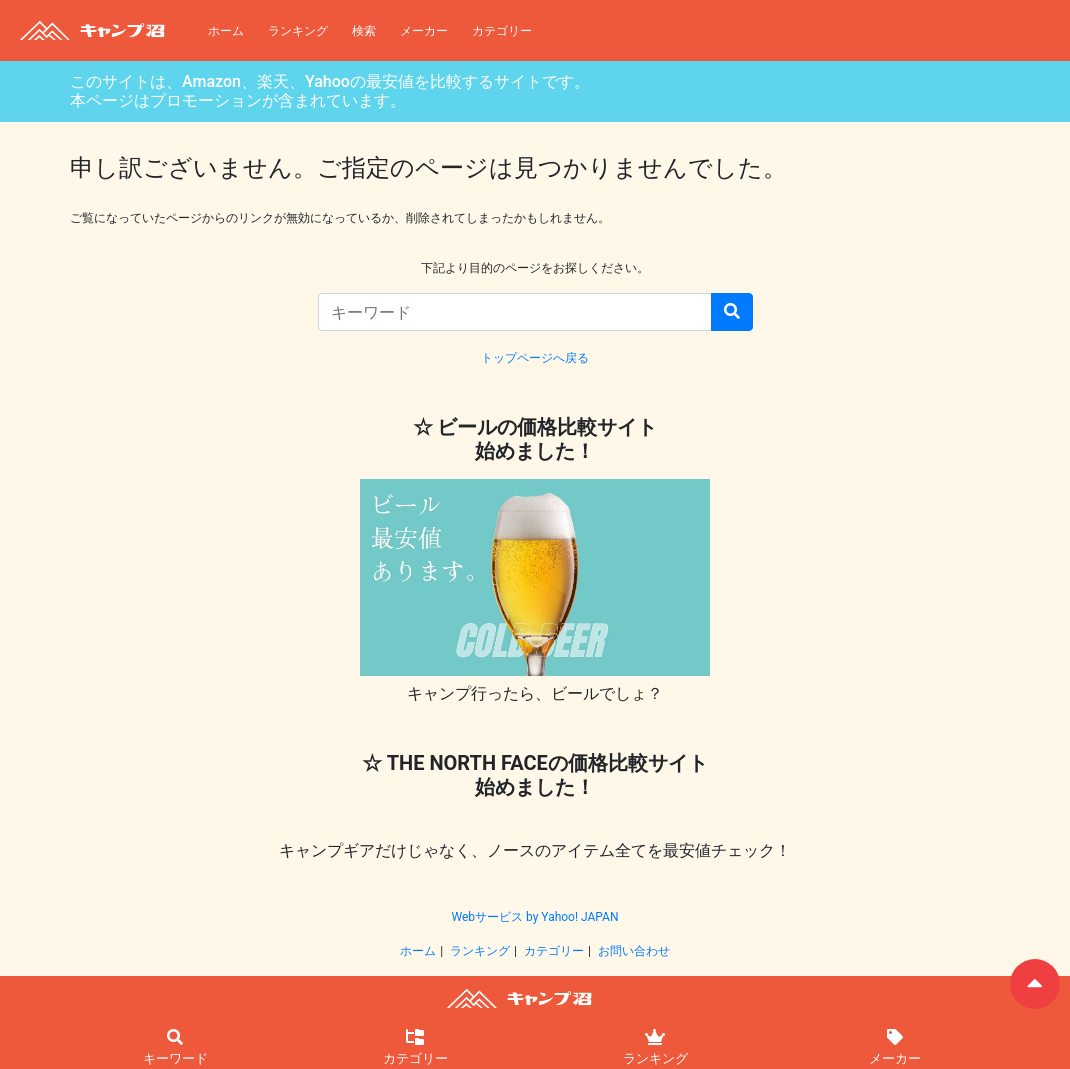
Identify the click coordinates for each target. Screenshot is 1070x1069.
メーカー (424, 31)
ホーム (226, 31)
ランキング (298, 31)
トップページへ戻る (535, 358)
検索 (364, 31)
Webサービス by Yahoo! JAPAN (534, 917)
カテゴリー (502, 31)
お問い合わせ (634, 951)
